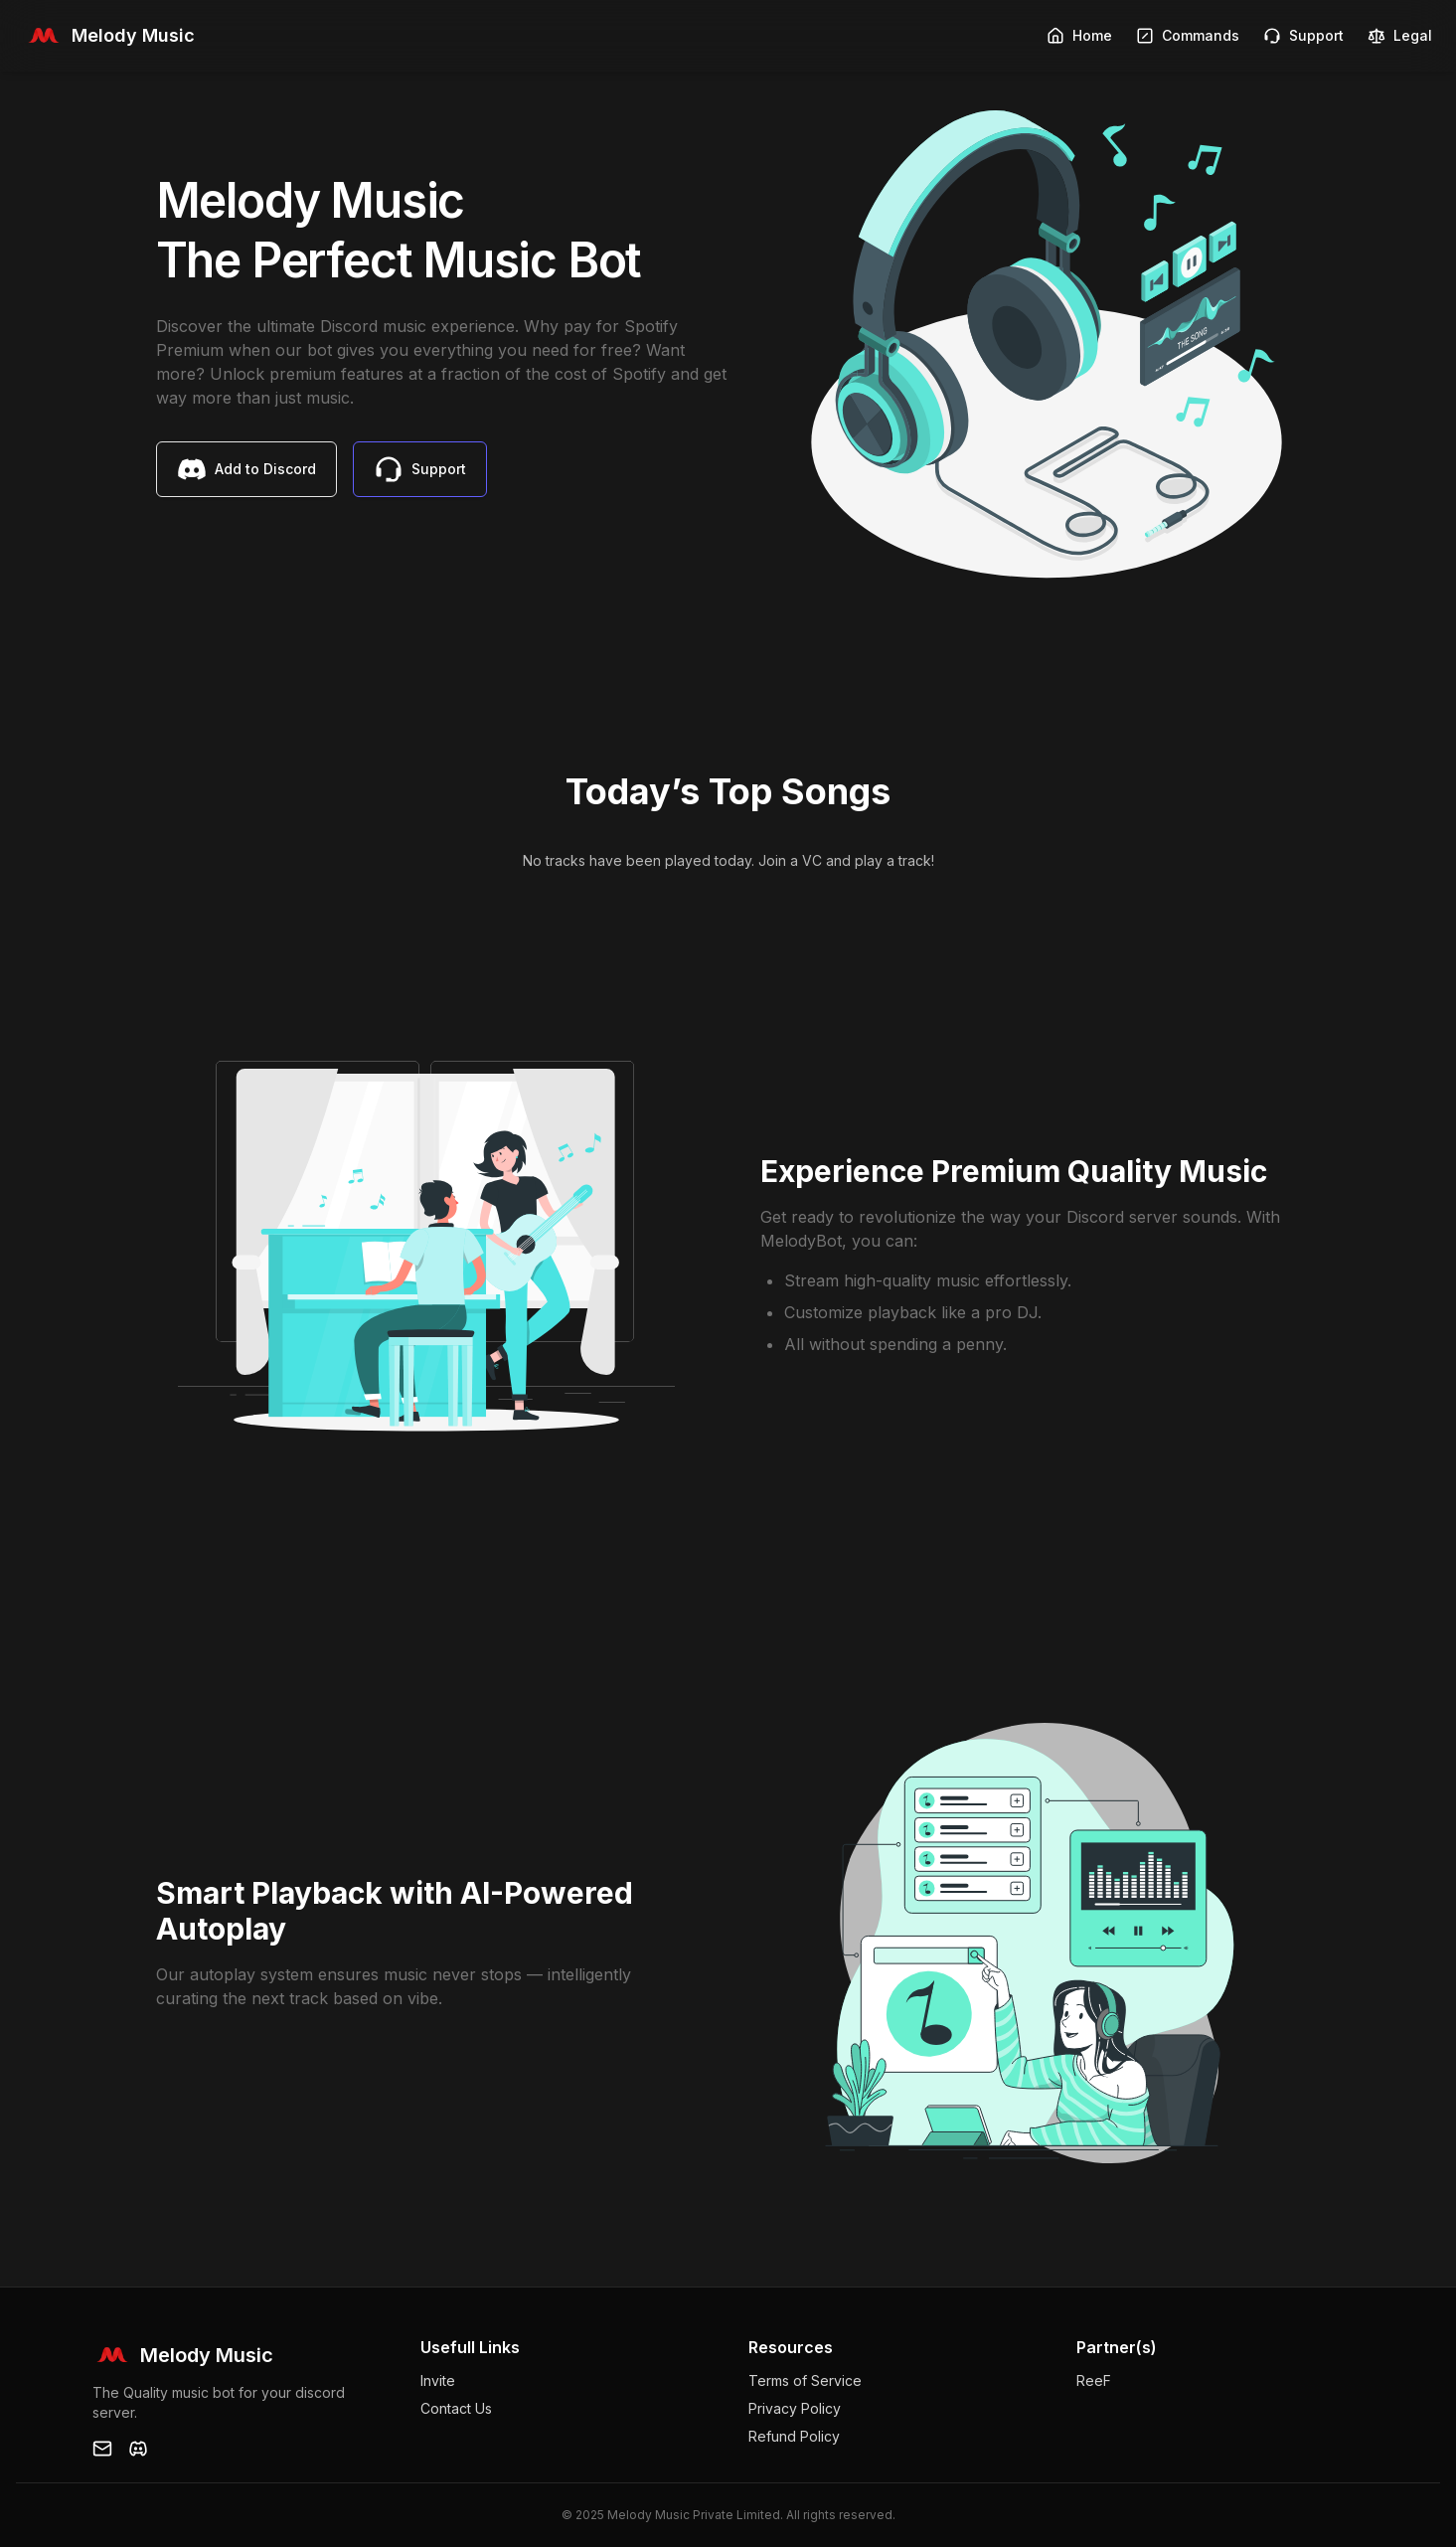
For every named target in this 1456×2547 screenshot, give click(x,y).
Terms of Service (805, 2380)
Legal (1400, 36)
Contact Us (456, 2408)
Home (1079, 36)
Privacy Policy (794, 2408)
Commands (1187, 36)
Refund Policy (794, 2436)
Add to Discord (246, 469)
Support (1303, 36)
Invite (437, 2380)
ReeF (1093, 2380)
